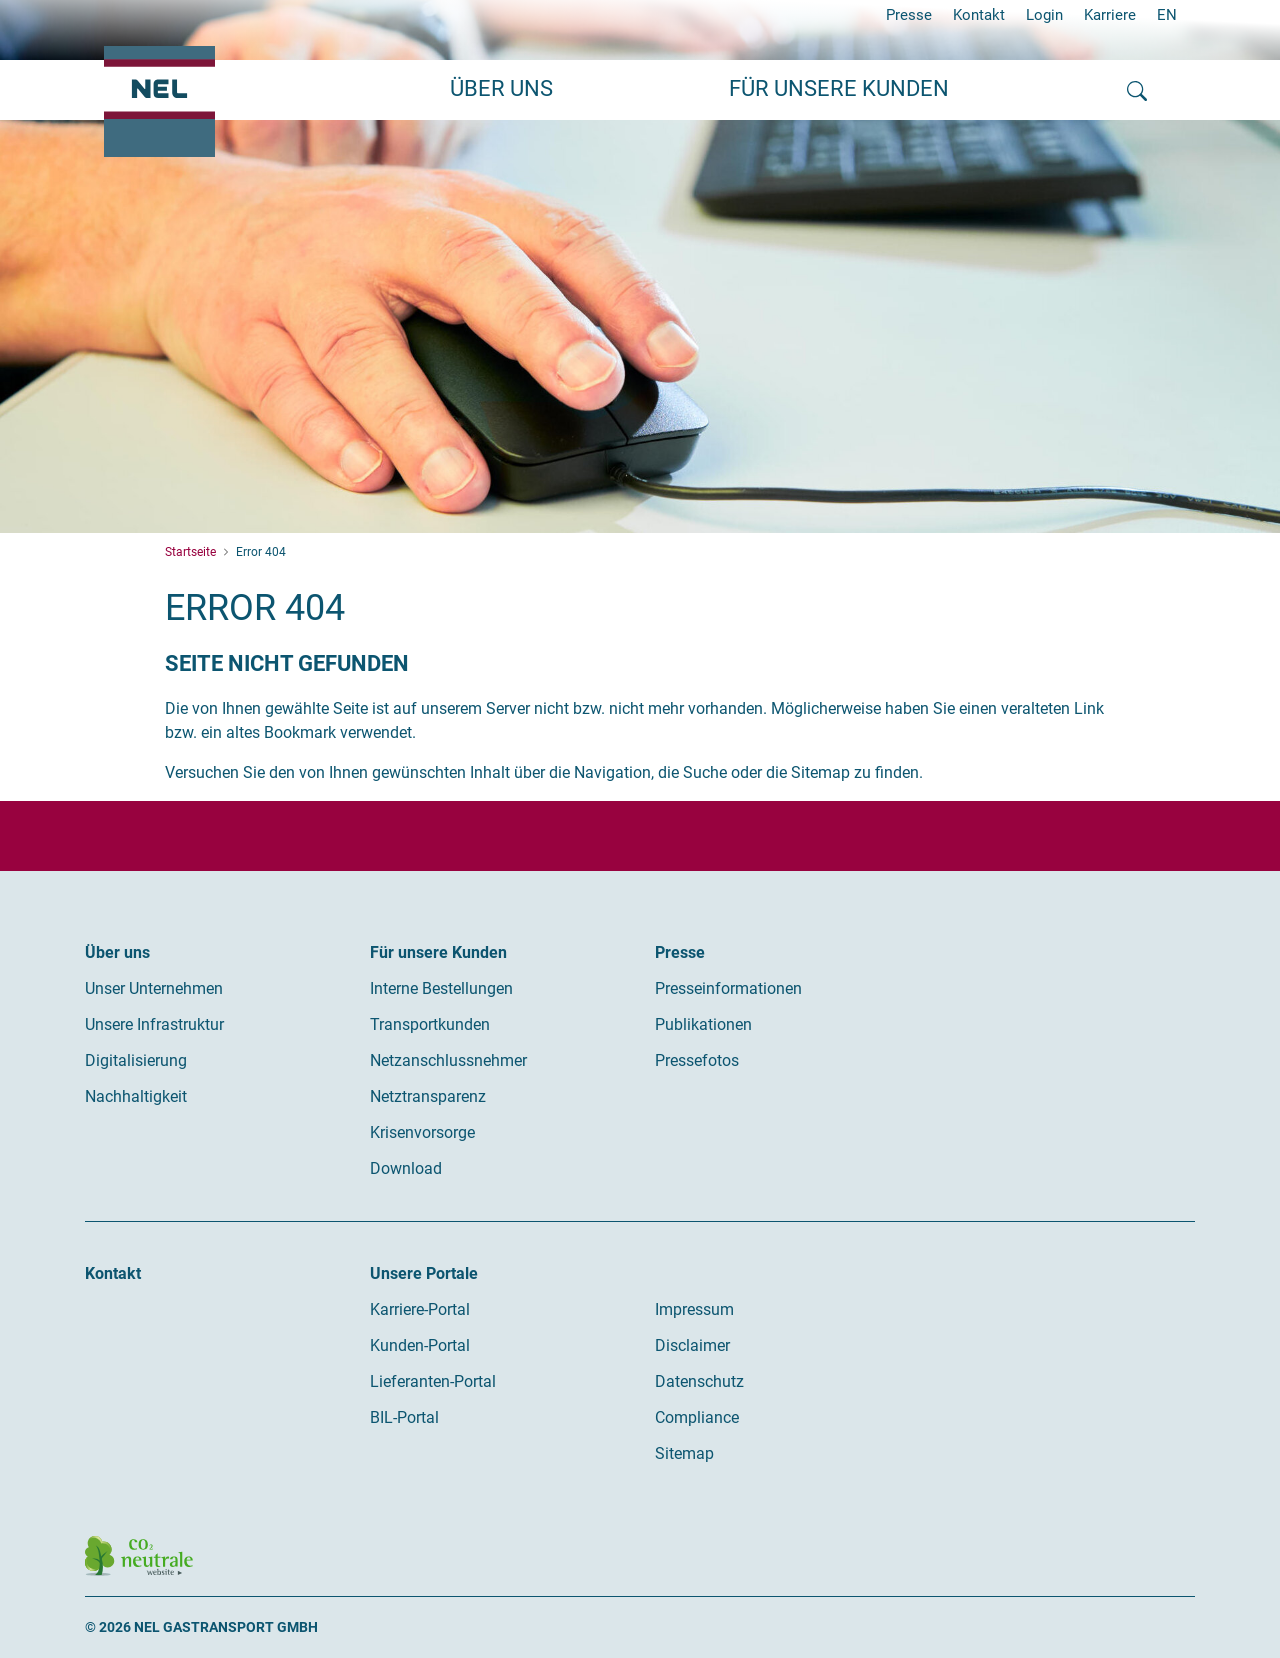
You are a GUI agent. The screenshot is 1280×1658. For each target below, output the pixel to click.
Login (1044, 15)
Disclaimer (692, 1345)
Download (406, 1168)
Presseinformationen (728, 988)
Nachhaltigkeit (136, 1096)
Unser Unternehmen (154, 988)
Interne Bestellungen (441, 988)
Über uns (117, 952)
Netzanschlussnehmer (448, 1060)
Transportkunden (430, 1024)
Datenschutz (699, 1381)
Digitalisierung (136, 1060)
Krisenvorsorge (422, 1132)
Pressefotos (697, 1060)
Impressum (694, 1309)
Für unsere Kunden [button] (839, 88)
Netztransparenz (428, 1096)
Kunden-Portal (420, 1345)
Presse (909, 15)
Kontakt (979, 15)
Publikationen (703, 1024)
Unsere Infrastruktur (154, 1024)
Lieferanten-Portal (433, 1381)
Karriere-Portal (420, 1309)
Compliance (697, 1417)
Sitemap (684, 1453)
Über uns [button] (501, 88)
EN (1167, 15)
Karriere (1110, 15)
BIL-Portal (404, 1417)
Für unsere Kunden (438, 952)
